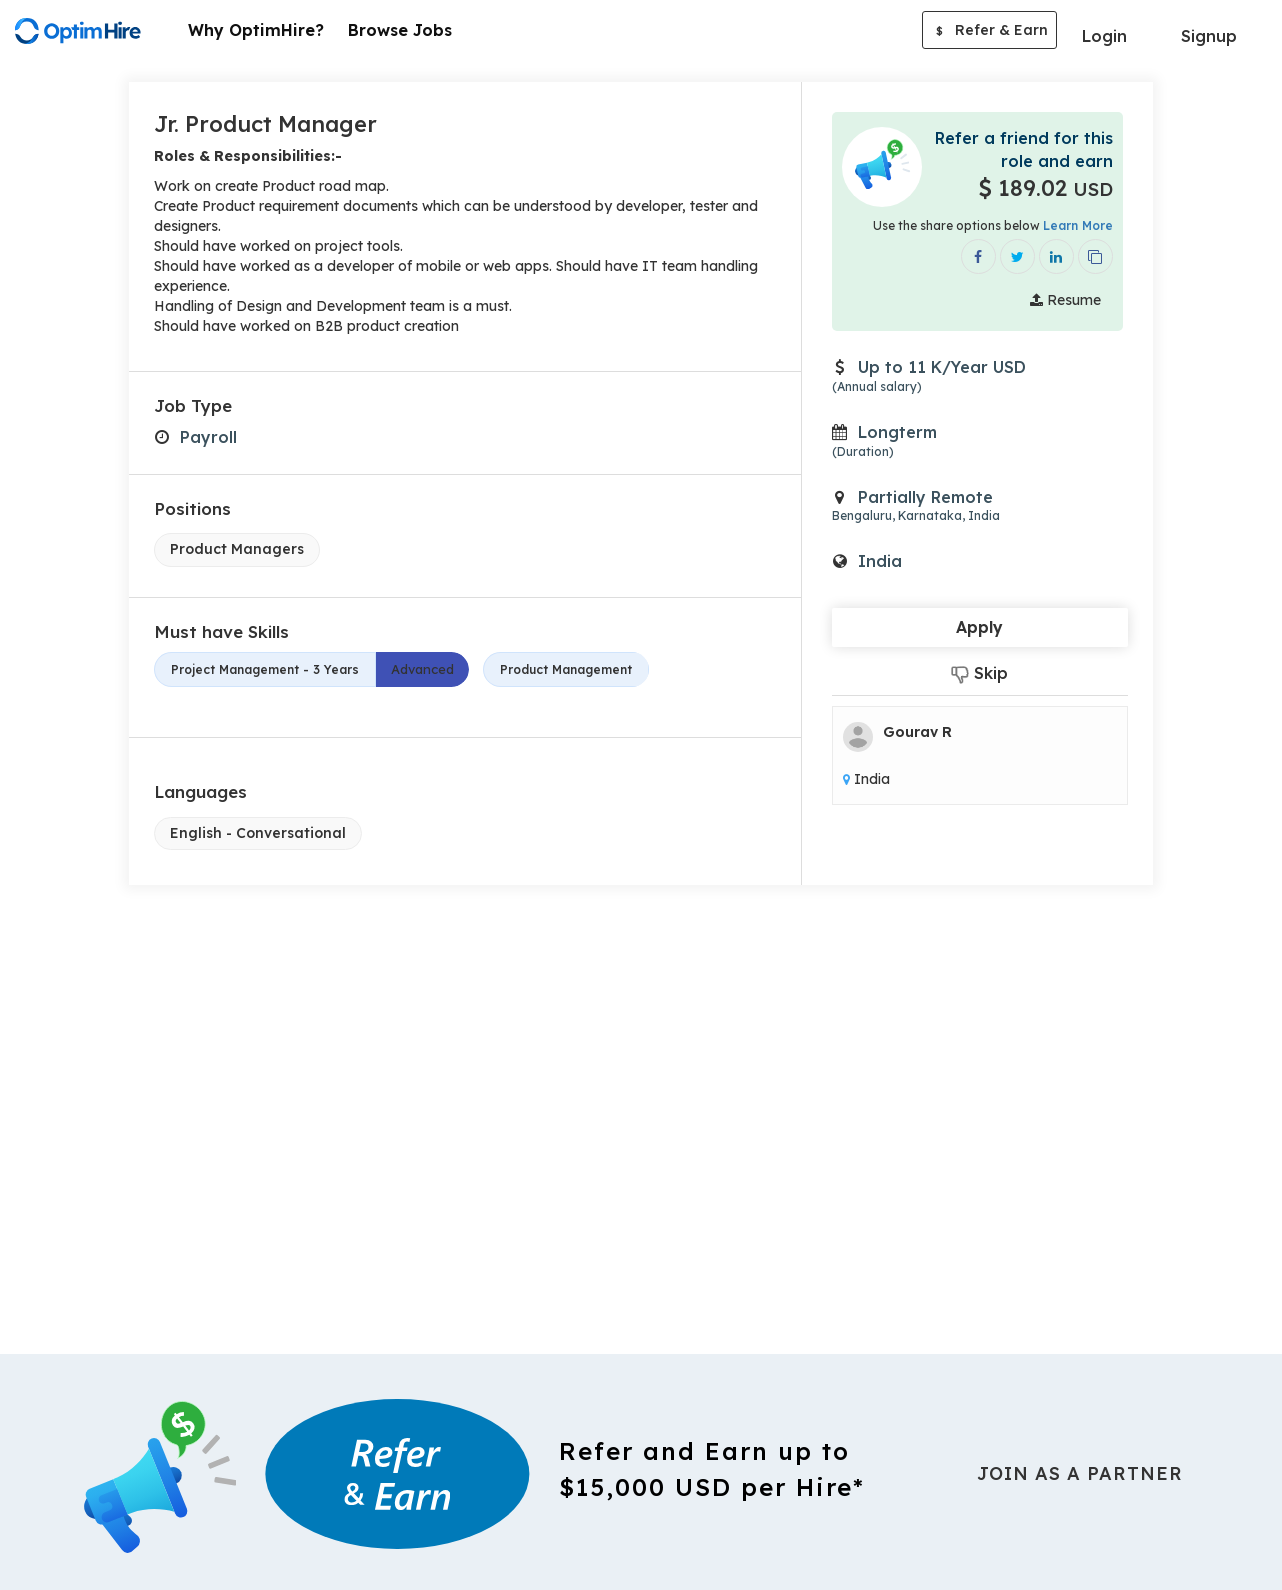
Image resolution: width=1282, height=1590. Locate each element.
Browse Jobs (400, 30)
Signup (1209, 36)
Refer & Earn (989, 32)
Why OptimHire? (256, 30)
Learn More (1078, 225)
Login (1104, 36)
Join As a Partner (1080, 1473)
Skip (979, 673)
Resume (1065, 300)
